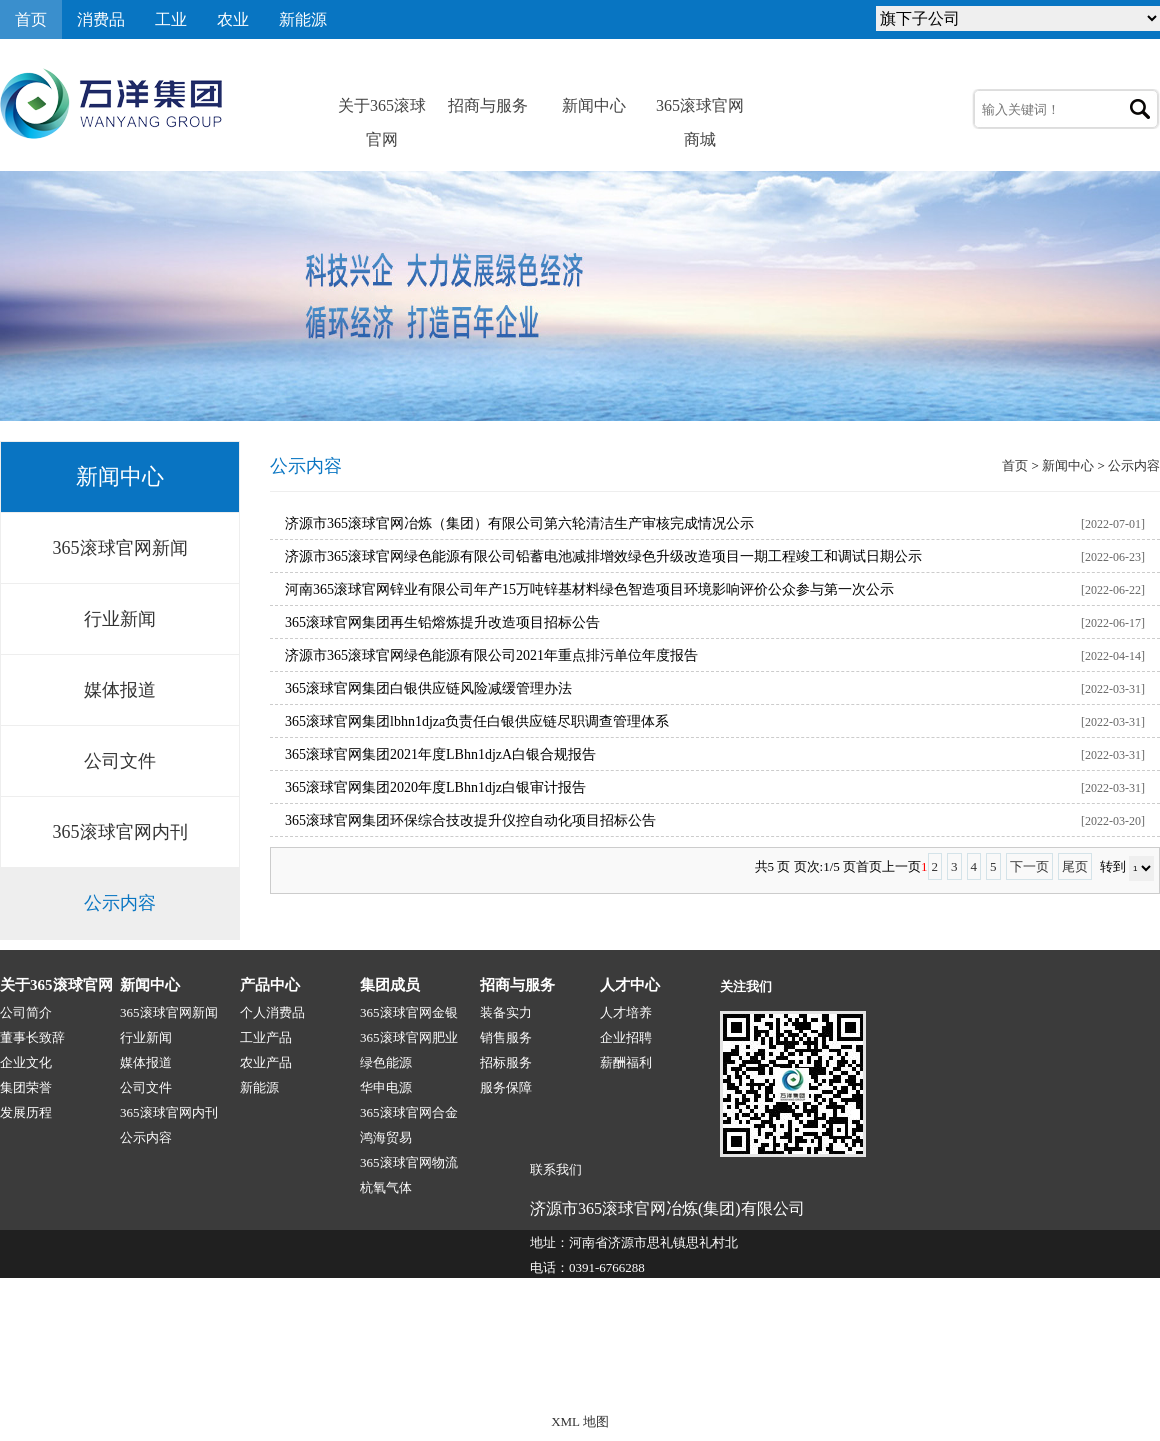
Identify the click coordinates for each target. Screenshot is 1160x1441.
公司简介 (26, 1012)
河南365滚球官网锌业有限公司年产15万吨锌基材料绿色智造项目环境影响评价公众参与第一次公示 (589, 589)
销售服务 (506, 1037)
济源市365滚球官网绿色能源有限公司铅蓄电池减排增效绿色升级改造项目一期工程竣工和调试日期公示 (603, 556)
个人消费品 (272, 1012)
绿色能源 (386, 1062)
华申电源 (386, 1087)
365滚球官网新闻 (120, 548)
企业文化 (26, 1062)
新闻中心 (594, 105)
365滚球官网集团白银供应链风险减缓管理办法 (428, 688)
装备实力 (506, 1012)
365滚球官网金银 (409, 1012)
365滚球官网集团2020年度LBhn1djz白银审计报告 (435, 787)
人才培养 (626, 1012)
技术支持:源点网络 (1039, 1378)
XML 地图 (580, 1421)
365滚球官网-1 (377, 1378)
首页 (31, 19)
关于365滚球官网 (382, 110)
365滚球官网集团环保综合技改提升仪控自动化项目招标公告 (470, 820)
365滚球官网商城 (700, 110)
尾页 (1075, 866)
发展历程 (26, 1112)
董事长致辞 (32, 1037)
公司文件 (120, 761)
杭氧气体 (386, 1187)
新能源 (303, 19)
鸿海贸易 (386, 1137)
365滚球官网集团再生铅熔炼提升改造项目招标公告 (442, 622)
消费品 (101, 19)
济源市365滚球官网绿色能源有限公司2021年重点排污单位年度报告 (491, 655)
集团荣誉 (26, 1087)
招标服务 (506, 1062)
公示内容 (120, 903)
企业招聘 (626, 1037)
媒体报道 (120, 690)
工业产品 (266, 1037)
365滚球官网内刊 (120, 832)
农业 (233, 19)
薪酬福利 (626, 1062)
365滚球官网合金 (409, 1112)
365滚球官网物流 (409, 1162)
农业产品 (266, 1062)
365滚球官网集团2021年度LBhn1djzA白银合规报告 (440, 754)
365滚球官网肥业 (409, 1037)
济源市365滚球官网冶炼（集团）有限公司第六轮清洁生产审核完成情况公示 (519, 523)
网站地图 (1134, 1378)
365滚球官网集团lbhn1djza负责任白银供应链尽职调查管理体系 (477, 721)
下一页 (1029, 866)
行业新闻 (120, 619)
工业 (171, 19)
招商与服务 (488, 105)
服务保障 (506, 1087)
